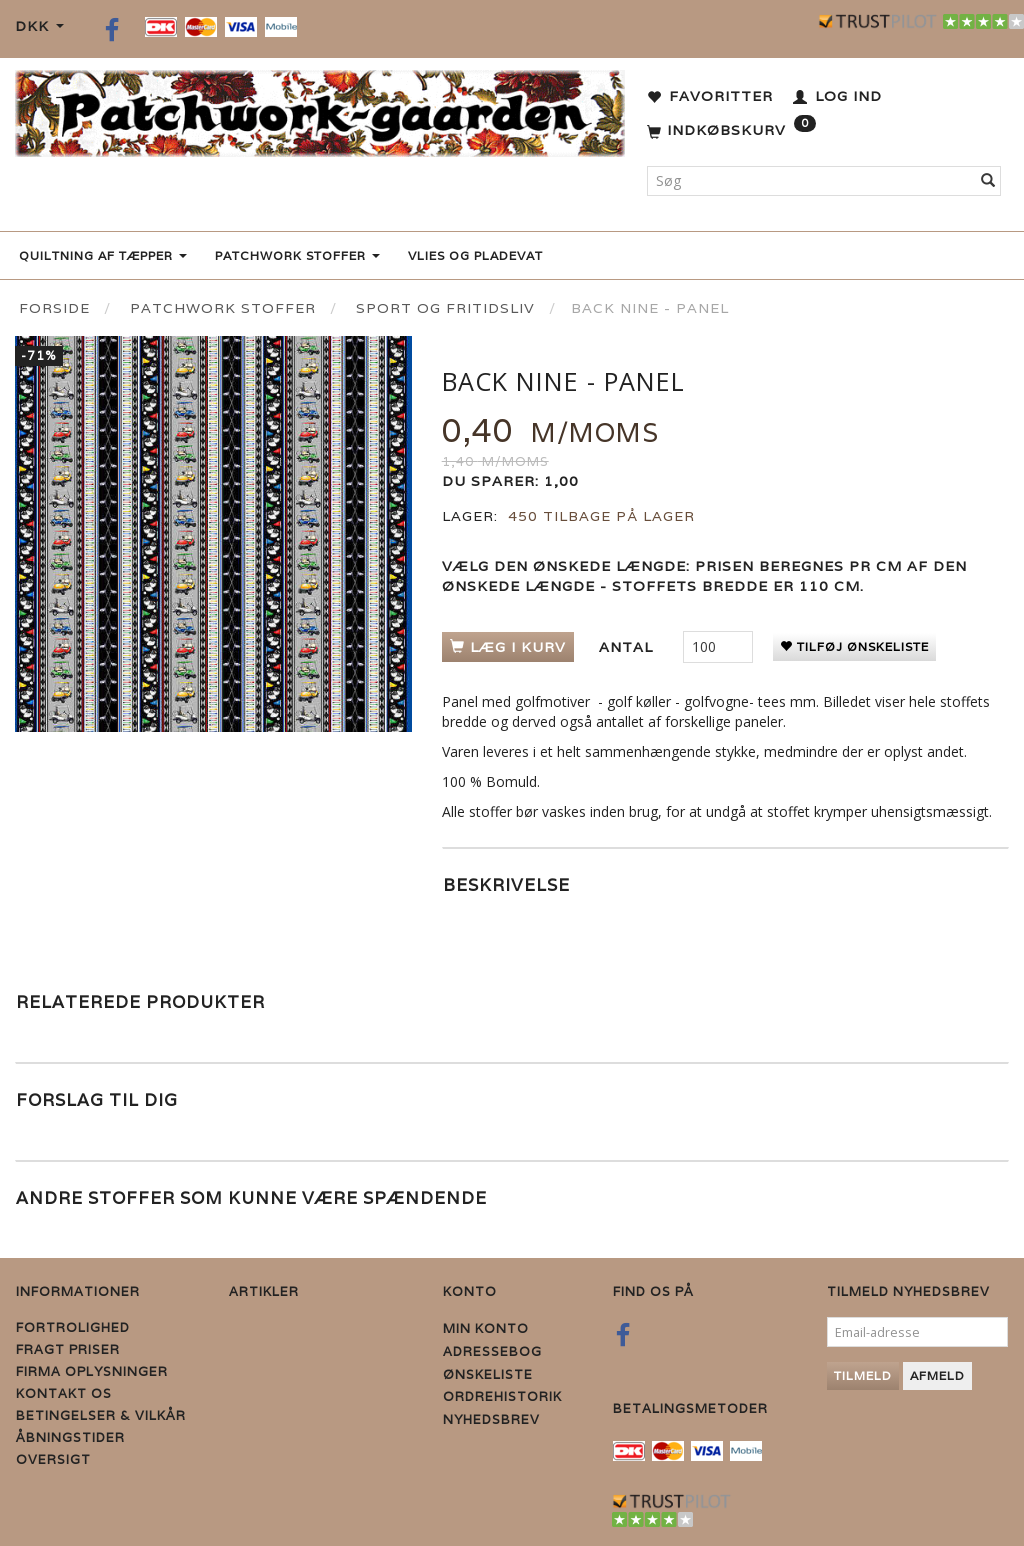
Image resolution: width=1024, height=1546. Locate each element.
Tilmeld (863, 1375)
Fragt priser (68, 1349)
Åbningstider (70, 1437)
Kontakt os (64, 1393)
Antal (628, 647)
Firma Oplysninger (92, 1371)
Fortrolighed (73, 1327)
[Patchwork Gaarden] (320, 109)
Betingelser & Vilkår (101, 1415)
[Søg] (988, 181)
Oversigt (53, 1459)
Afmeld (937, 1375)
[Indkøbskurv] (731, 131)
